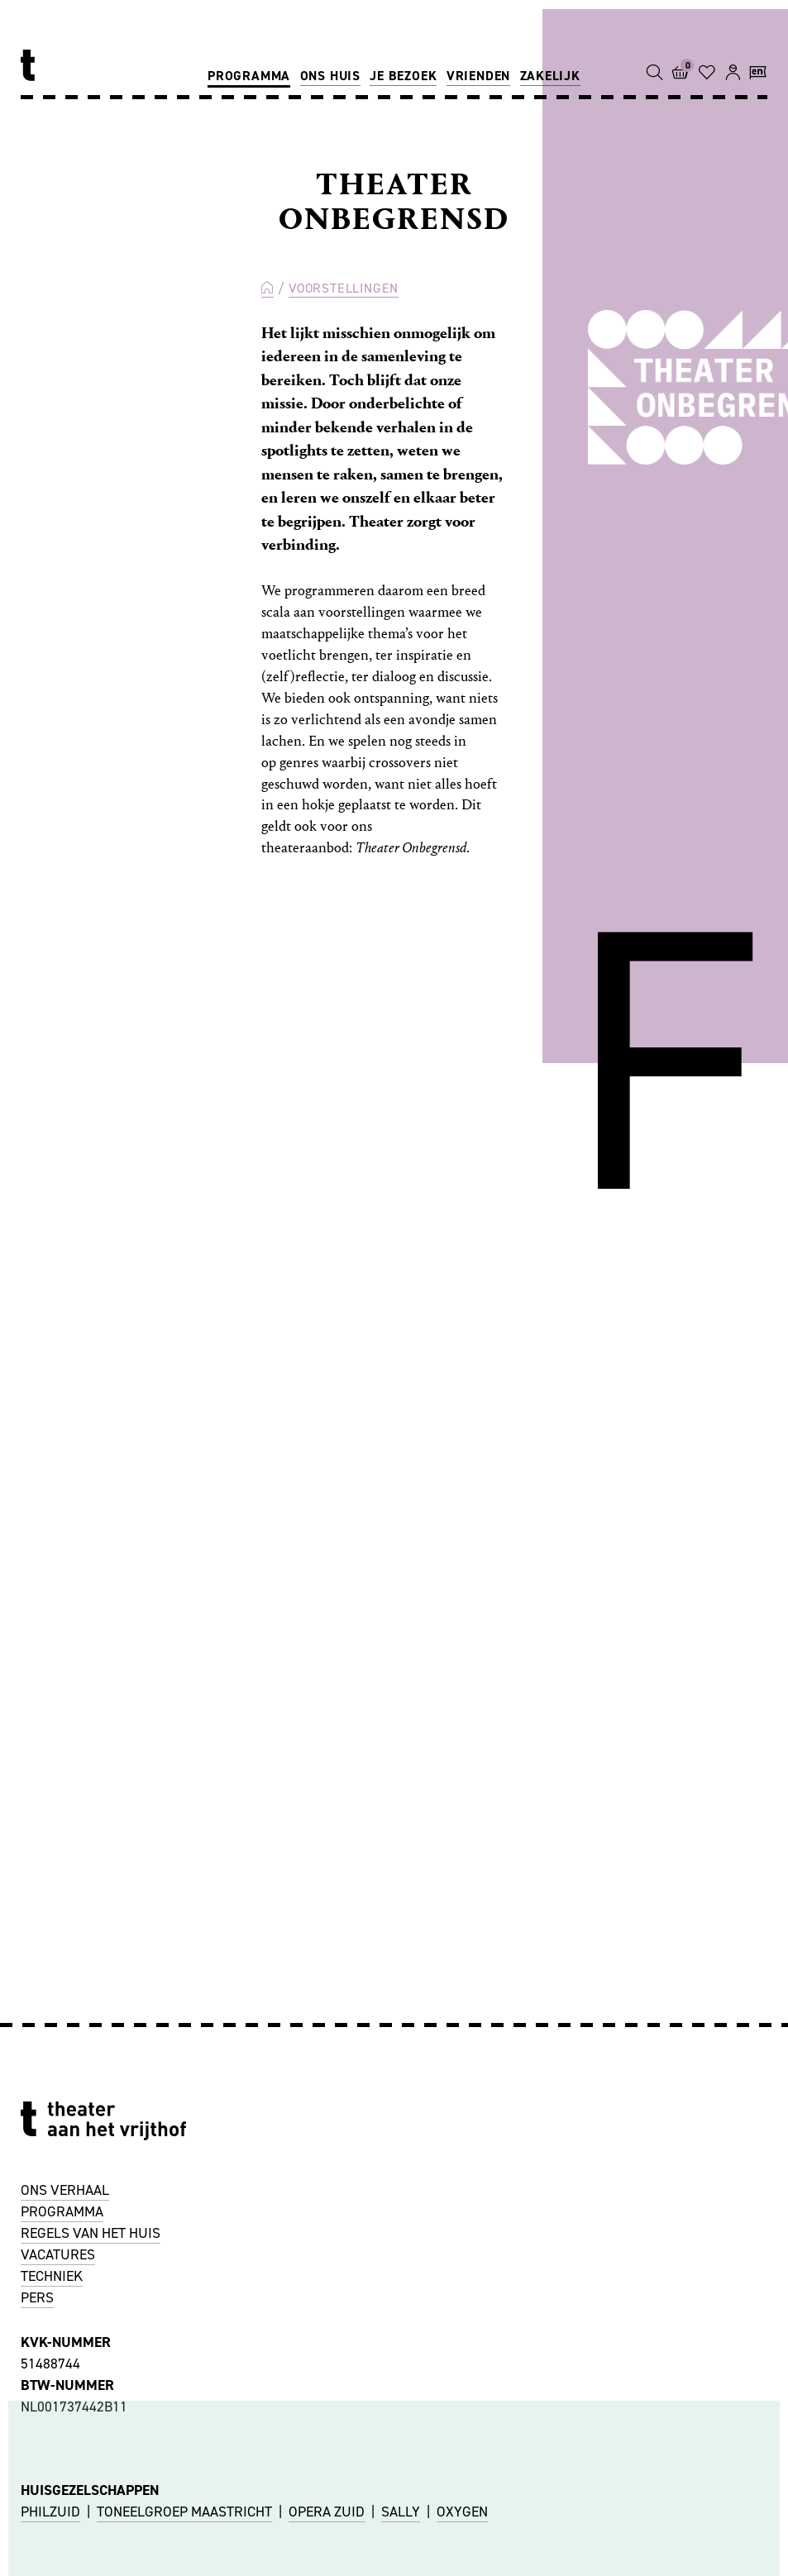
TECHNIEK (52, 2276)
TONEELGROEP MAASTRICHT (184, 2511)
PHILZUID (50, 2511)
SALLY (400, 2511)
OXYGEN (462, 2511)
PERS (37, 2297)
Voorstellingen (344, 288)
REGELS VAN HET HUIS (90, 2233)
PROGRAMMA (62, 2211)
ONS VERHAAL (65, 2190)
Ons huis (330, 75)
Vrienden (478, 75)
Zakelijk (550, 75)
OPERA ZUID (327, 2511)
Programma (249, 75)
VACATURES (58, 2254)
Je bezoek (403, 75)
